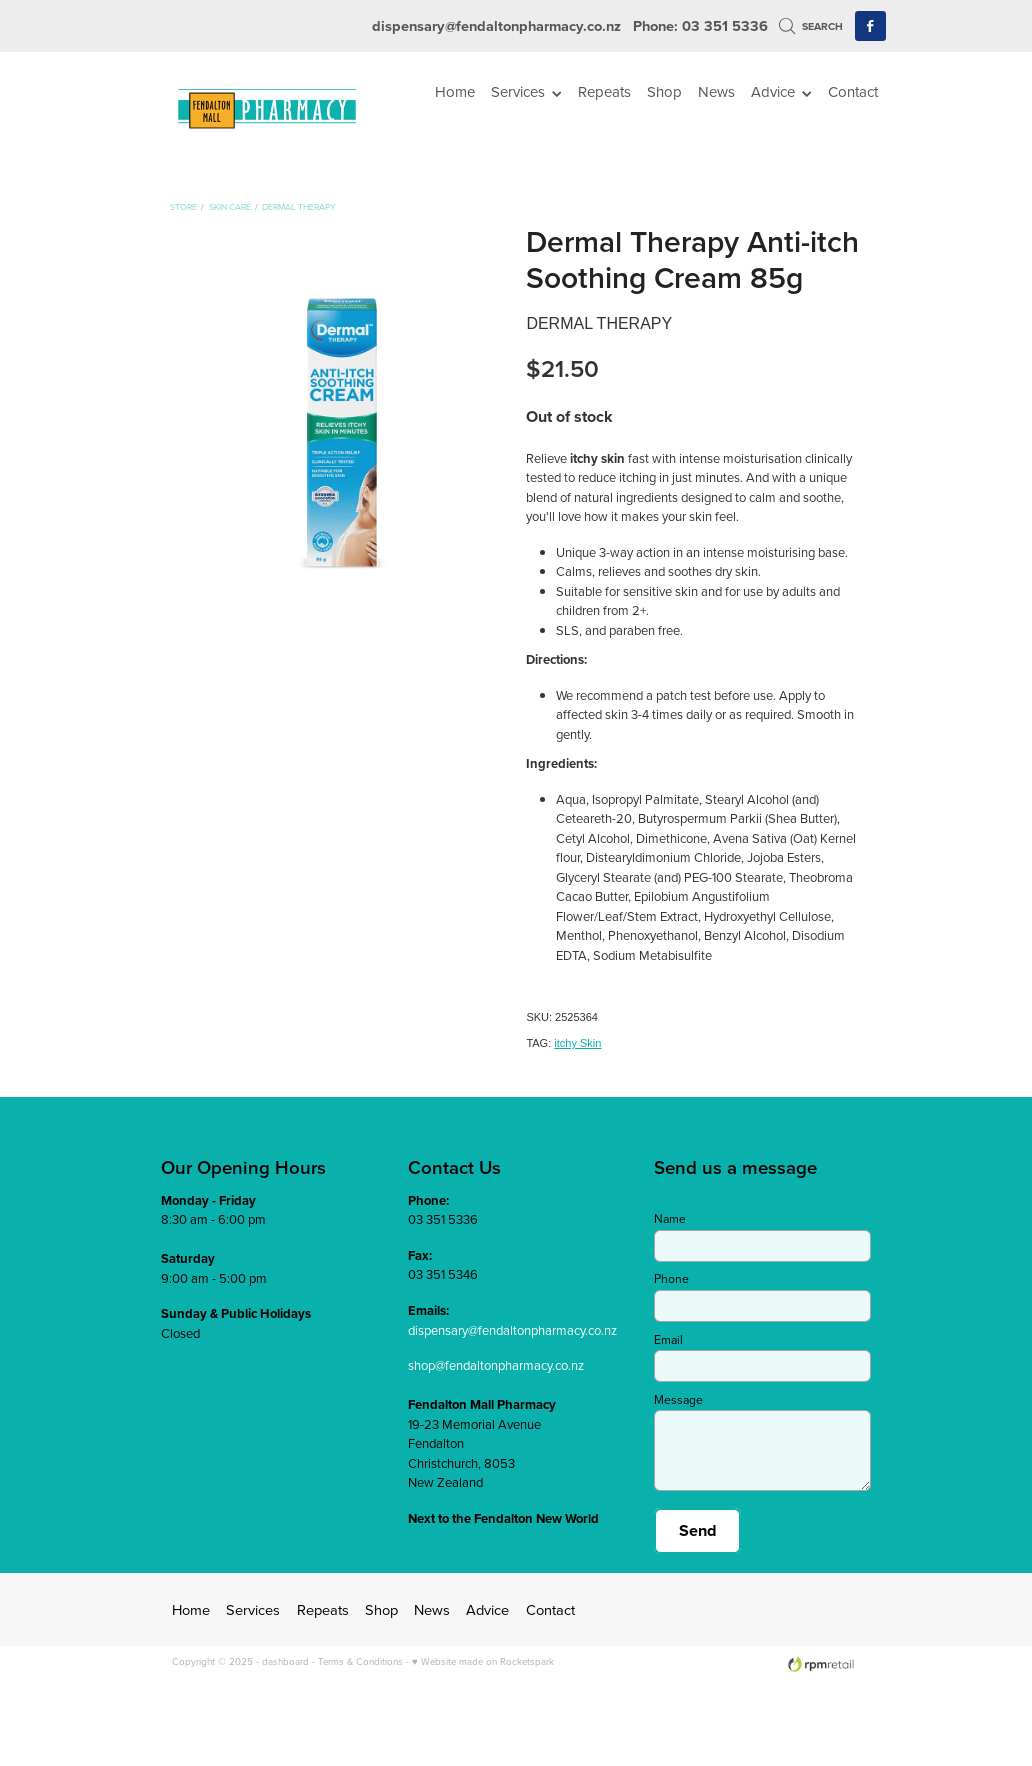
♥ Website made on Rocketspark (483, 1661)
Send (698, 1530)
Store (183, 206)
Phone (671, 1279)
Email (668, 1340)
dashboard (285, 1661)
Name (670, 1219)
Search (811, 26)
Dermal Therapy (299, 206)
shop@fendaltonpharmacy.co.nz (496, 1365)
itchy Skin (577, 1043)
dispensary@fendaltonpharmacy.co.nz (496, 25)
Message (678, 1400)
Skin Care (230, 206)
